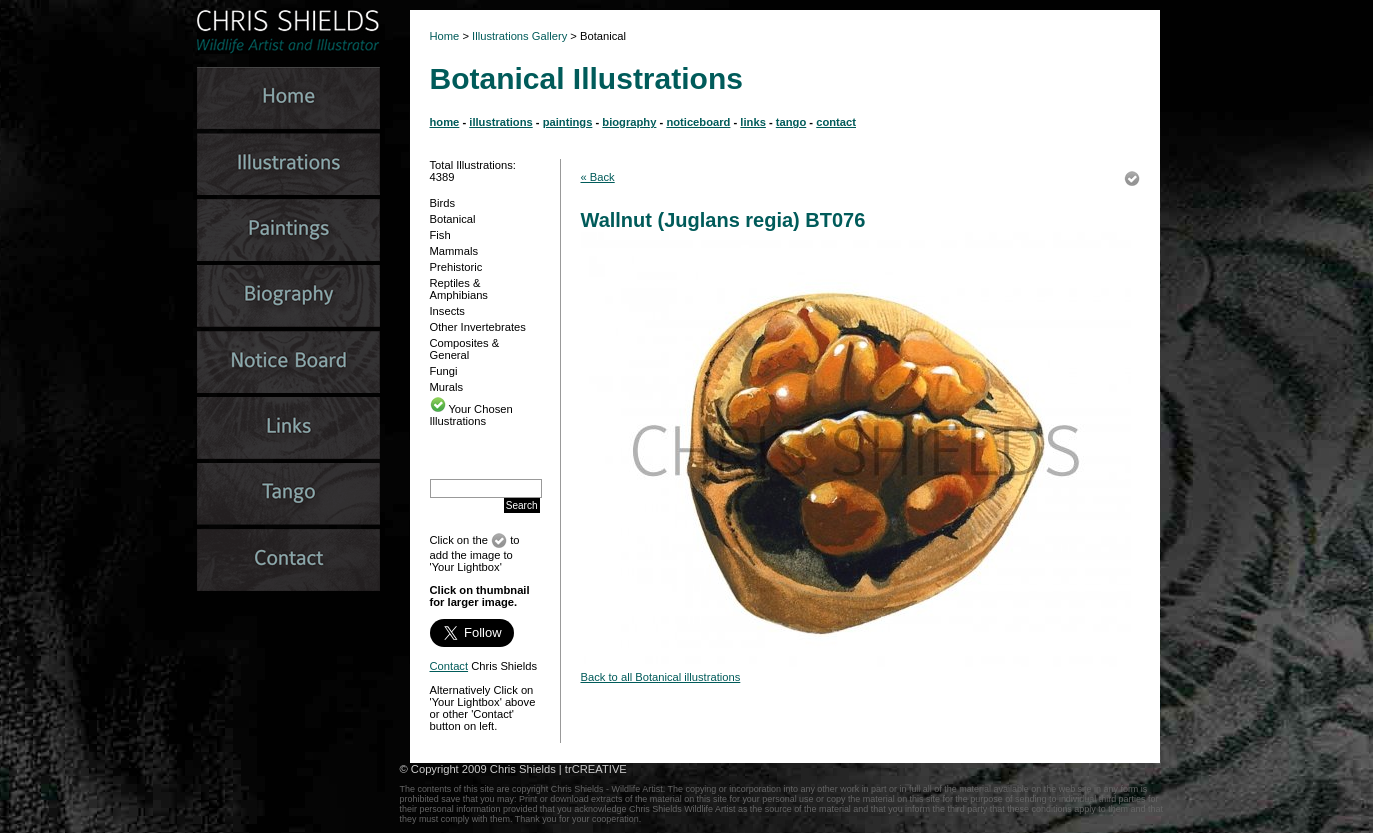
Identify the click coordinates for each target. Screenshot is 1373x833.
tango (791, 122)
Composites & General (465, 349)
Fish (440, 235)
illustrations (500, 122)
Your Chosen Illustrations (471, 415)
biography (629, 122)
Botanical (453, 219)
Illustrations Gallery (518, 36)
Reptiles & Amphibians (459, 289)
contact (836, 122)
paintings (568, 122)
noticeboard (698, 122)
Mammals (454, 251)
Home (445, 36)
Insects (447, 311)
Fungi (444, 371)
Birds (443, 203)
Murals (447, 387)
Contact (449, 666)
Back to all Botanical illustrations (661, 677)
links (753, 122)
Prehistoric (456, 267)
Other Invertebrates (478, 327)
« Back (598, 177)
